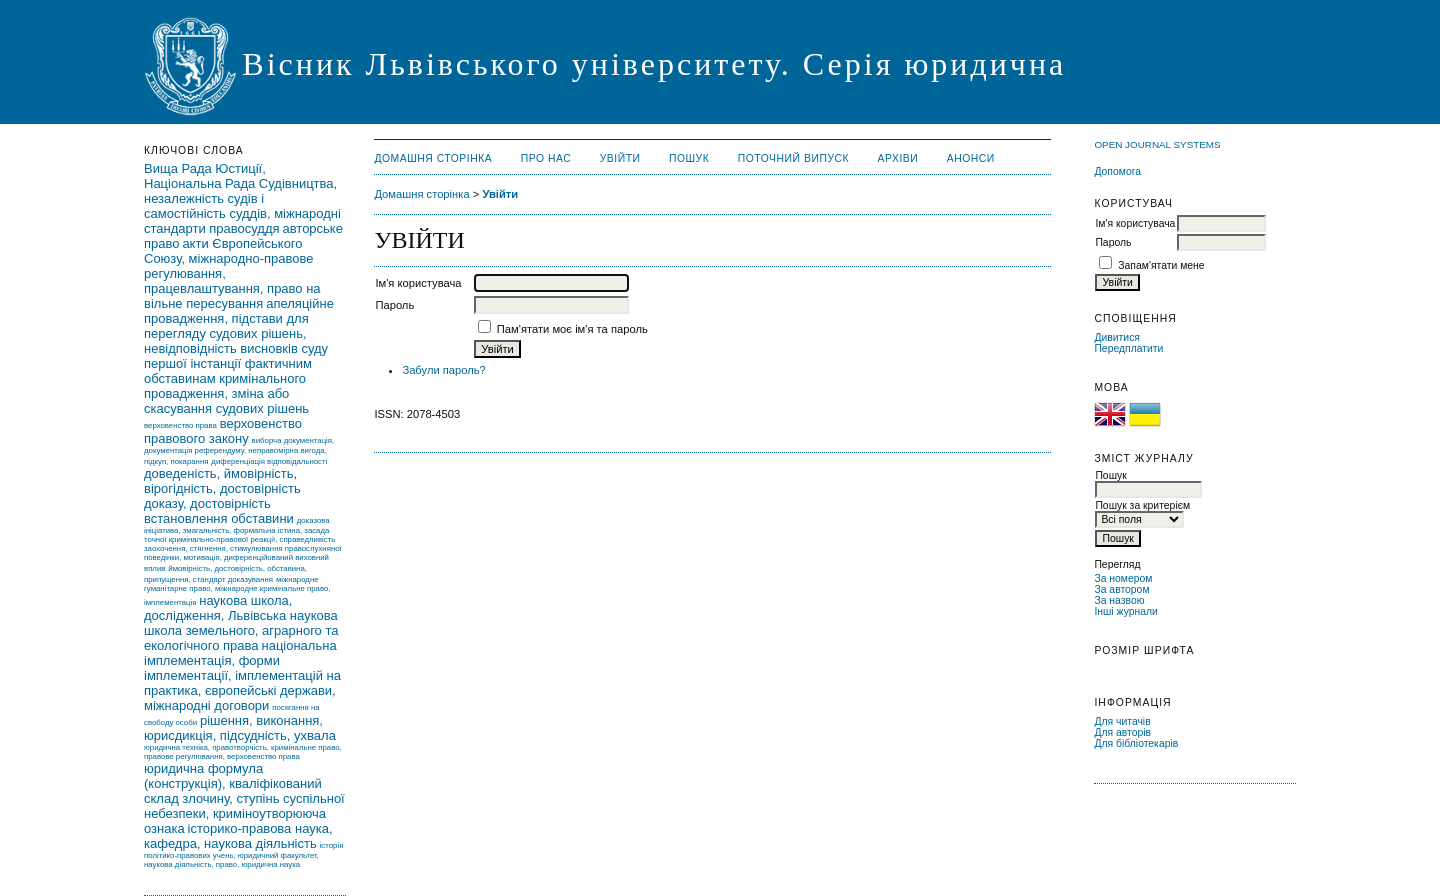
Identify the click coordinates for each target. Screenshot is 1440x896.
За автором (1121, 589)
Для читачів (1122, 721)
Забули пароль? (443, 370)
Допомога (1117, 171)
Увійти (620, 158)
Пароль (1113, 242)
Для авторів (1122, 732)
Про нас (546, 158)
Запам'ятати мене (1161, 265)
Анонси (971, 158)
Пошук (689, 158)
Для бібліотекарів (1136, 743)
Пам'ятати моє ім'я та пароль (572, 329)
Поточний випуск (793, 158)
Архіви (898, 158)
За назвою (1119, 600)
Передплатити (1128, 348)
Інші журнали (1125, 611)
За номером (1123, 578)
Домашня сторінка (433, 158)
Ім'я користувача (1135, 223)
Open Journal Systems (1157, 144)
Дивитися (1117, 337)
